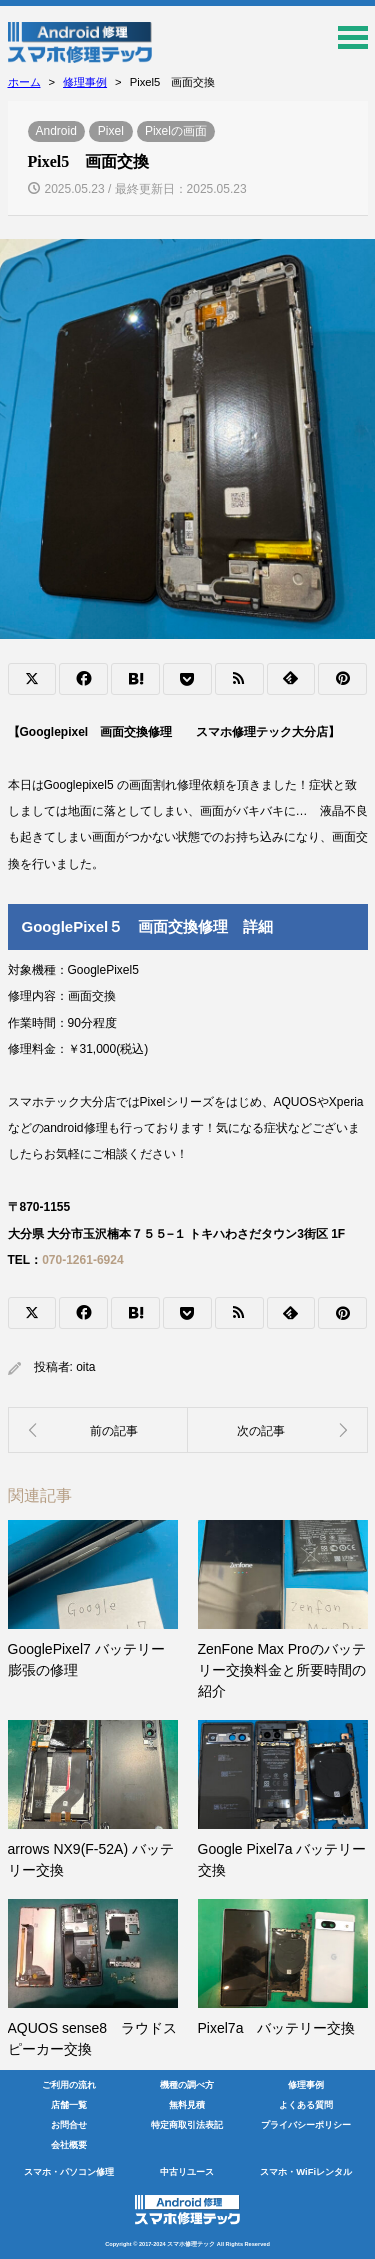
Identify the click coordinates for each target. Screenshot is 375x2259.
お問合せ (69, 2125)
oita (85, 1367)
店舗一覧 (69, 2105)
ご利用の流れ (69, 2085)
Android (56, 131)
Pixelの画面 (176, 131)
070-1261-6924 (82, 1260)
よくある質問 (306, 2105)
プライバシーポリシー (306, 2125)
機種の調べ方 (187, 2085)
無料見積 (187, 2105)
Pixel (111, 131)
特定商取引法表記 (187, 2125)
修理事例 (306, 2085)
